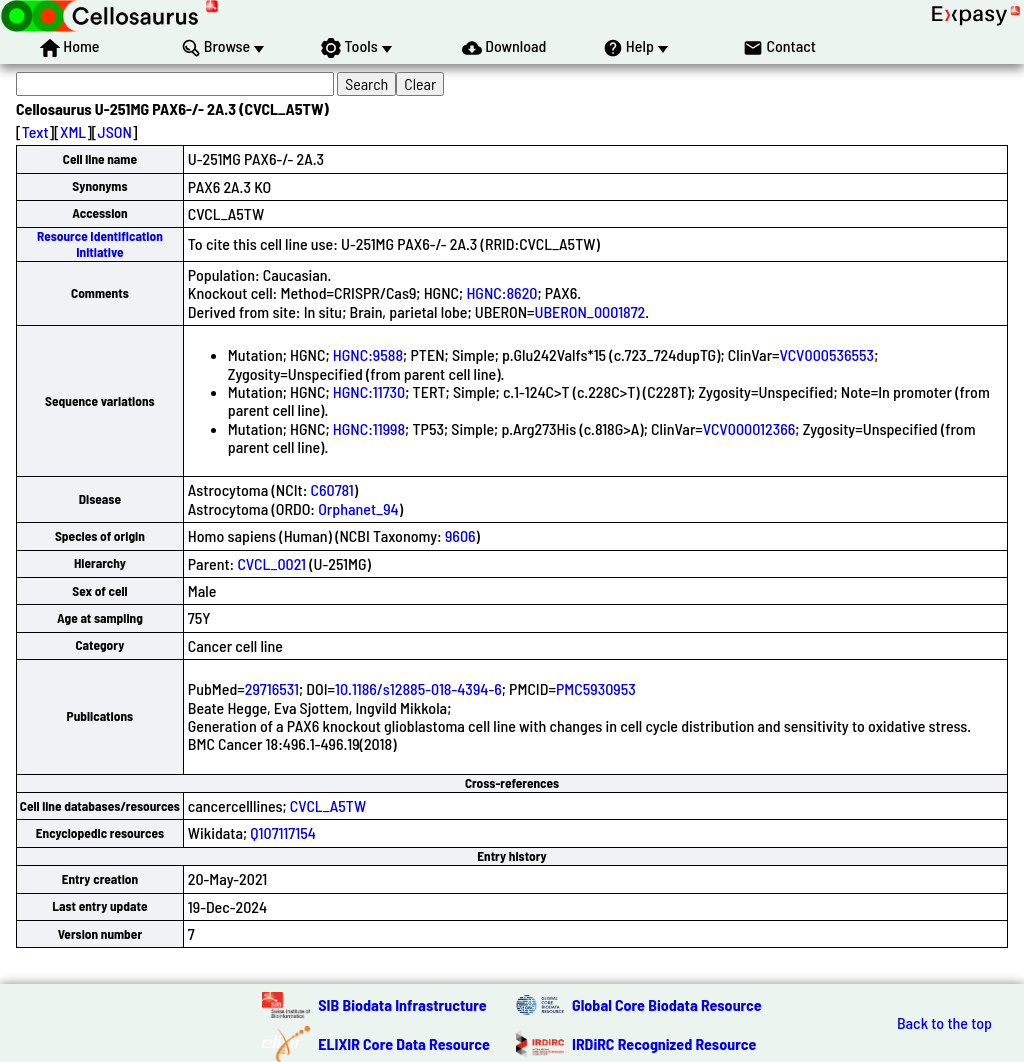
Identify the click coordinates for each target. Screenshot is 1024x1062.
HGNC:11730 (369, 391)
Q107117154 (282, 832)
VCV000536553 (827, 354)
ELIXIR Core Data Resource (404, 1043)
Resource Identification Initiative (100, 243)
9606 (460, 535)
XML (73, 131)
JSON (115, 131)
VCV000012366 (749, 428)
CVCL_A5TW (328, 805)
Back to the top (944, 1023)
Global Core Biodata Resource (667, 1004)
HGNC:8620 (501, 292)
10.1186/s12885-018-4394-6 (418, 688)
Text (35, 131)
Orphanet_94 (358, 508)
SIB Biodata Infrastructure (402, 1004)
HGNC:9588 (368, 354)
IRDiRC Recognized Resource (664, 1043)
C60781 (332, 489)
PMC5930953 (596, 688)
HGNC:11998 (369, 428)
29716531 (272, 688)
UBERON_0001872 (590, 311)
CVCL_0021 (271, 563)
